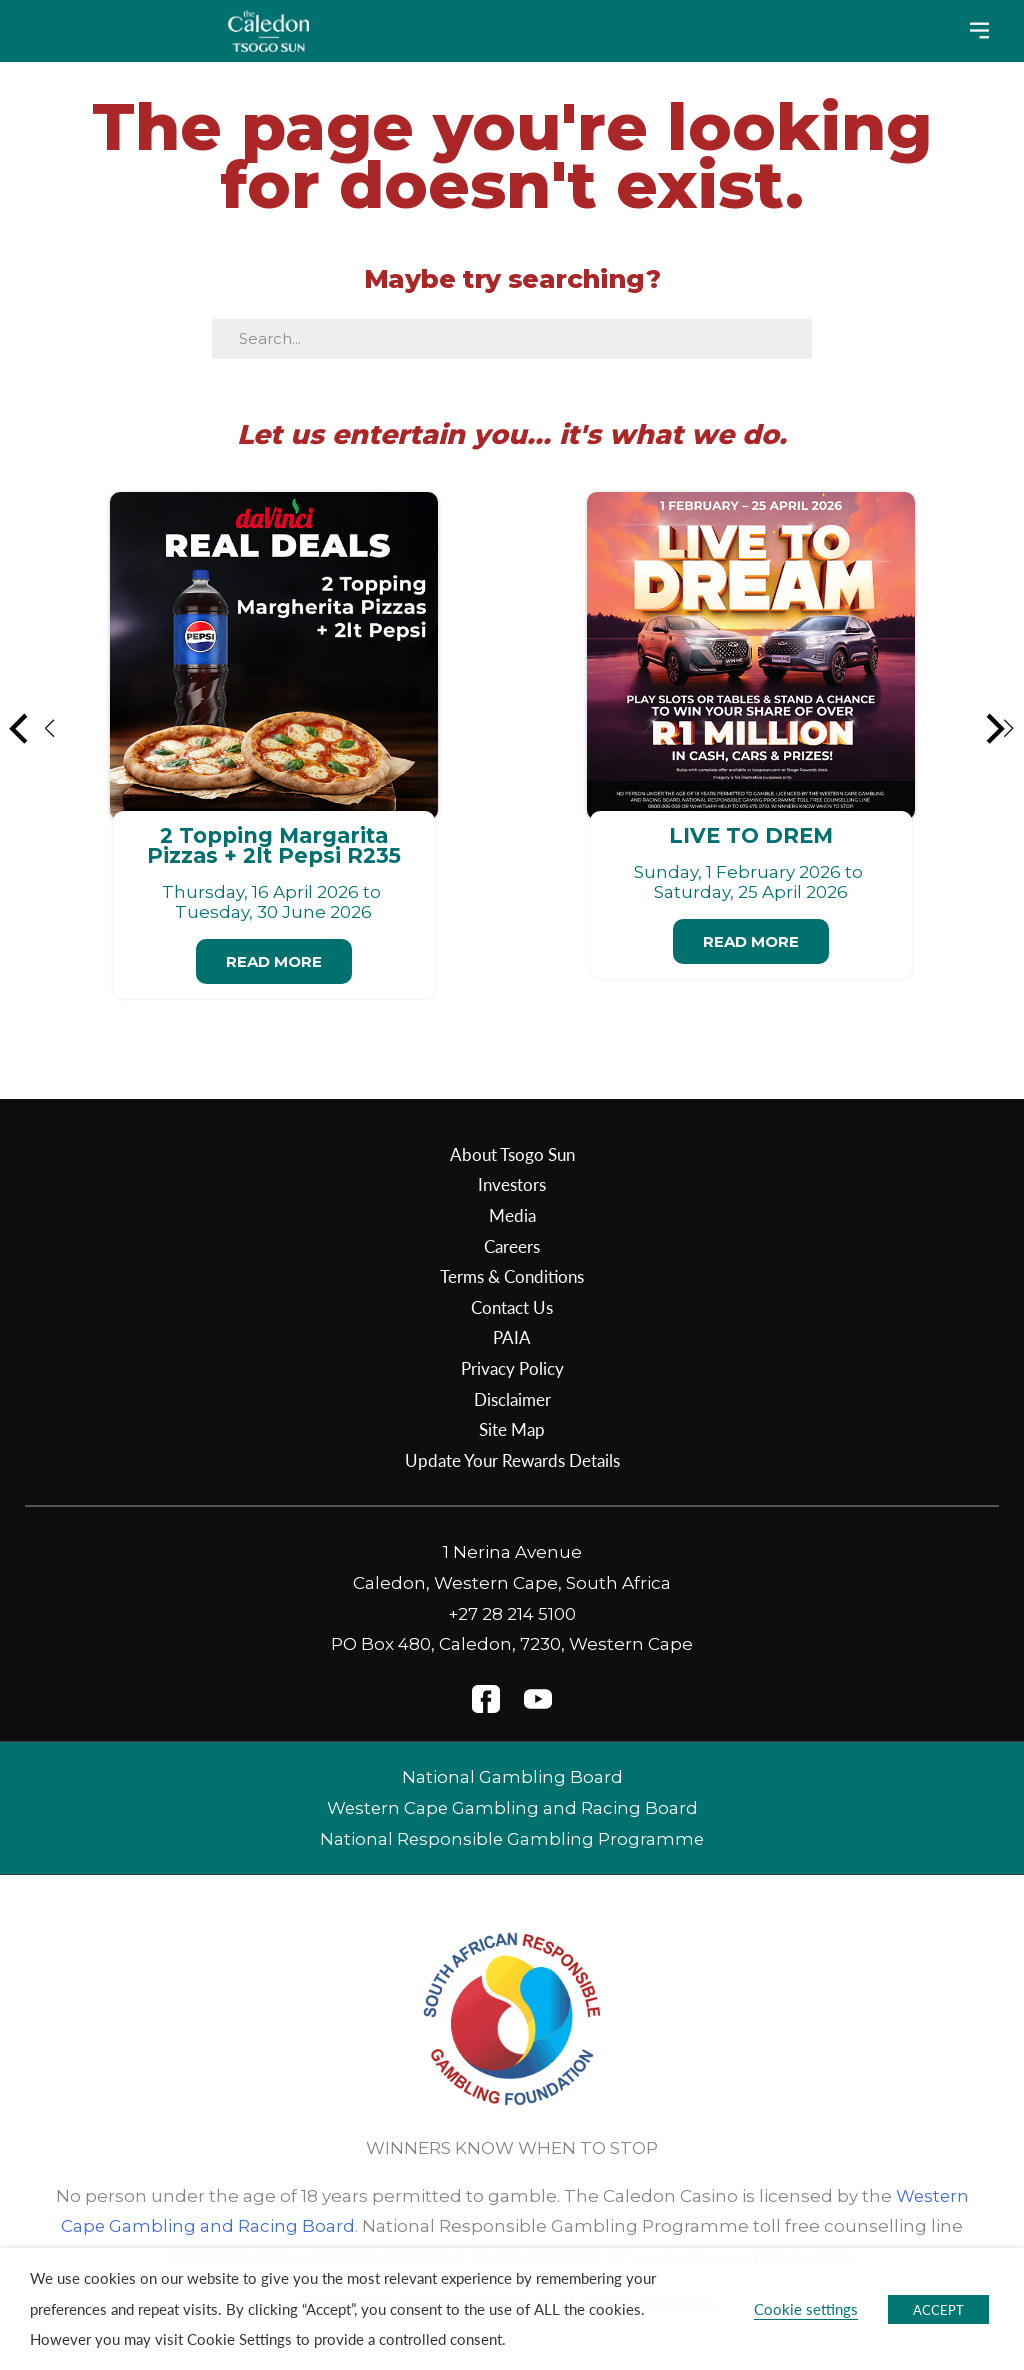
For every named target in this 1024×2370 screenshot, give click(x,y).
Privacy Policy (512, 1368)
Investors (512, 1184)
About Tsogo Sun (512, 1154)
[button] (33, 728)
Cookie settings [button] (806, 2309)
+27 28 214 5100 (512, 1614)
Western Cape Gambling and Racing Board (512, 1808)
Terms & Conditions (512, 1276)
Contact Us (512, 1307)
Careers (512, 1246)
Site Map (512, 1429)
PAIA (512, 1337)
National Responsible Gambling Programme (512, 1839)
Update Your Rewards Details (512, 1460)
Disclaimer (512, 1399)
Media (512, 1215)
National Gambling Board (512, 1777)
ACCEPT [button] (938, 2309)
